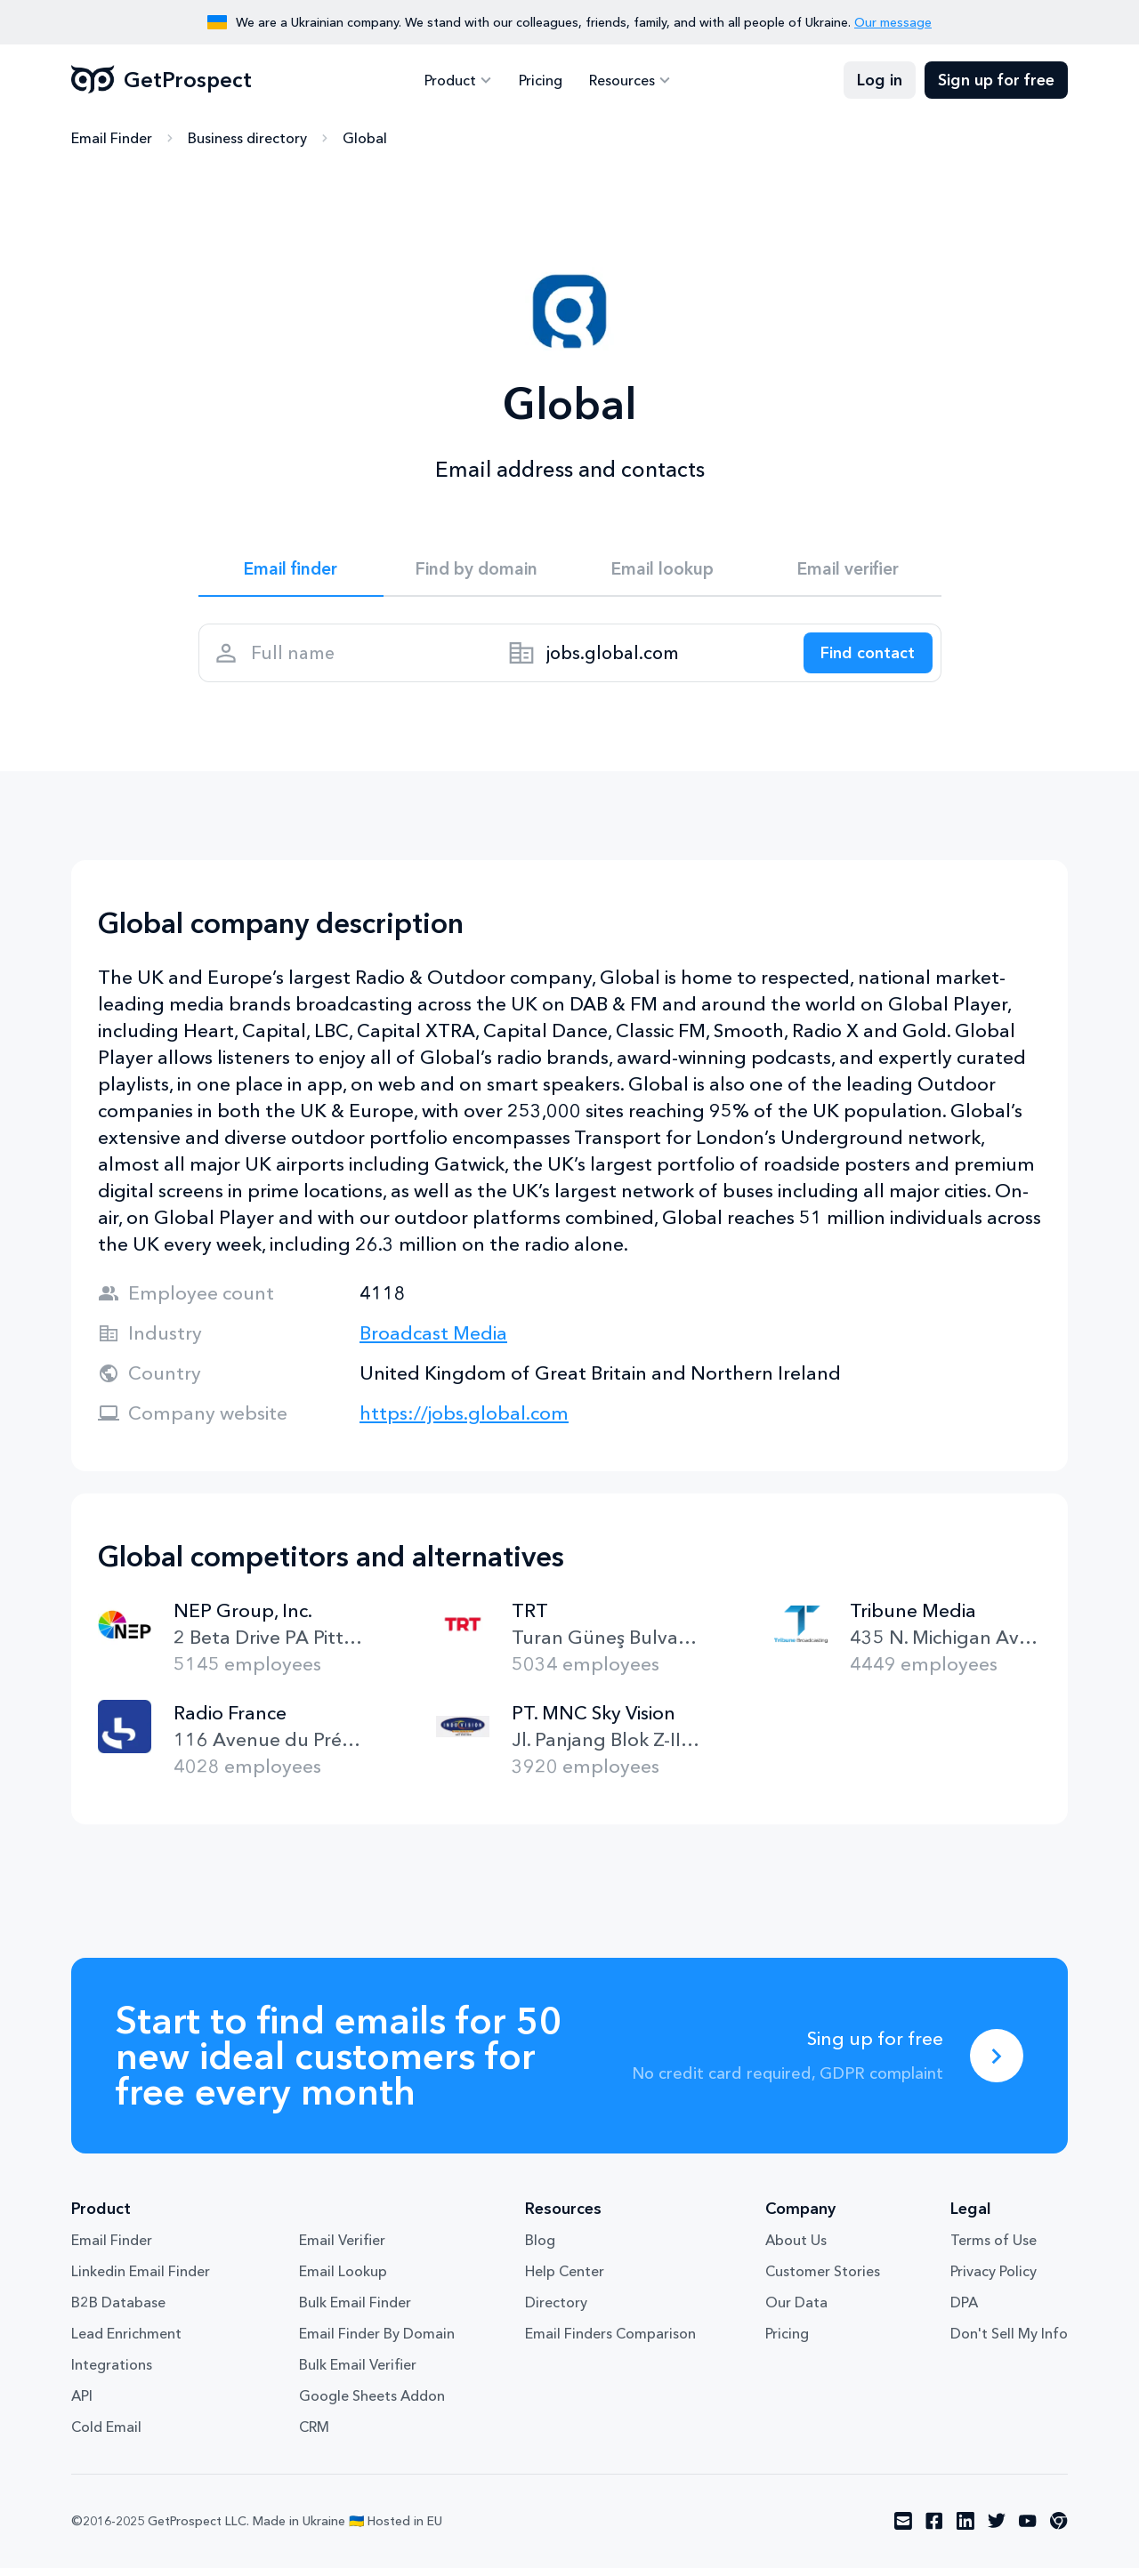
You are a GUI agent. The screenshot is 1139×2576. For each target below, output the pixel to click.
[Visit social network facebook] (934, 2530)
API (82, 2404)
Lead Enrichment (126, 2342)
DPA (964, 2311)
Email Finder (111, 138)
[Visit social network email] (903, 2530)
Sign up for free (996, 80)
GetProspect (161, 80)
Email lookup (662, 570)
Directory (556, 2311)
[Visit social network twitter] (997, 2530)
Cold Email (106, 2435)
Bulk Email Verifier (357, 2373)
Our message (893, 22)
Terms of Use (993, 2249)
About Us (796, 2249)
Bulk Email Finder (355, 2311)
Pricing (540, 80)
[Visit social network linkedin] (965, 2530)
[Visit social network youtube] (1028, 2530)
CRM (314, 2435)
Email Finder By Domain (377, 2342)
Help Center (564, 2280)
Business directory (247, 138)
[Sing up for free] (996, 2063)
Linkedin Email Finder (140, 2280)
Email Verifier (342, 2249)
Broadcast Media (433, 1341)
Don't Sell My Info (1009, 2342)
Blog (540, 2249)
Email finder (290, 570)
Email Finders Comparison (610, 2342)
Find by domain (477, 570)
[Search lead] (863, 658)
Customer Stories (822, 2280)
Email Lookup (343, 2280)
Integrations (111, 2373)
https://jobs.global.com (464, 1421)
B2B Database (118, 2311)
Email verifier (848, 570)
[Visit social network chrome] (1059, 2530)
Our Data (796, 2311)
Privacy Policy (993, 2280)
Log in (879, 80)
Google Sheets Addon (372, 2404)
